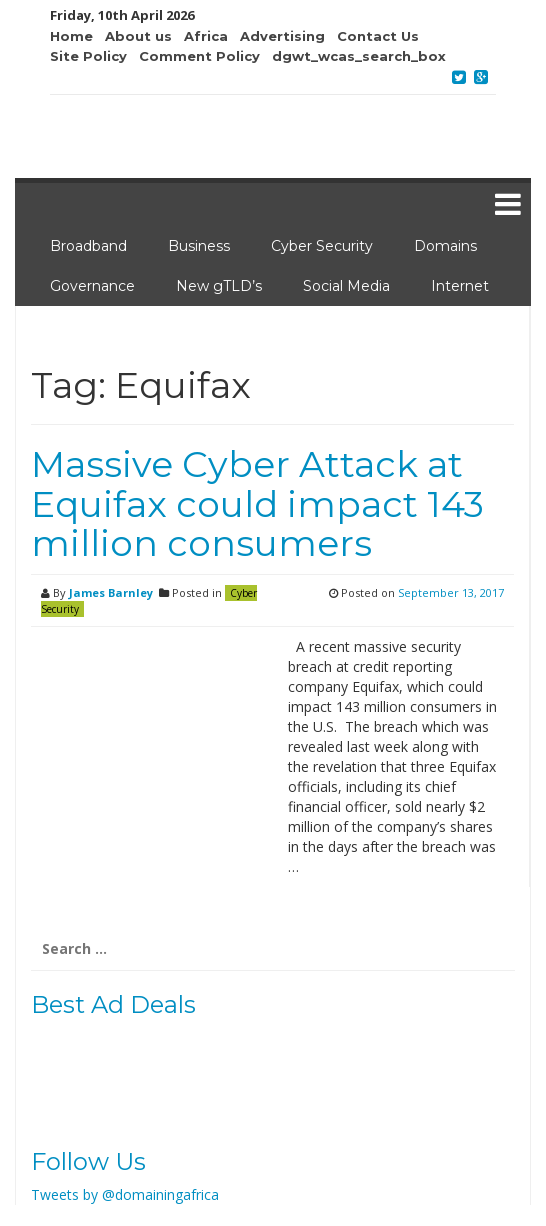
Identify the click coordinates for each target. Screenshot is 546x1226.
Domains (445, 246)
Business (199, 246)
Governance (92, 286)
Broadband (88, 246)
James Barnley (111, 592)
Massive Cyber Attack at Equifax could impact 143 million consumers (257, 503)
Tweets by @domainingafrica (125, 1194)
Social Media (346, 286)
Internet (460, 286)
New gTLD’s (219, 286)
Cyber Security (322, 246)
